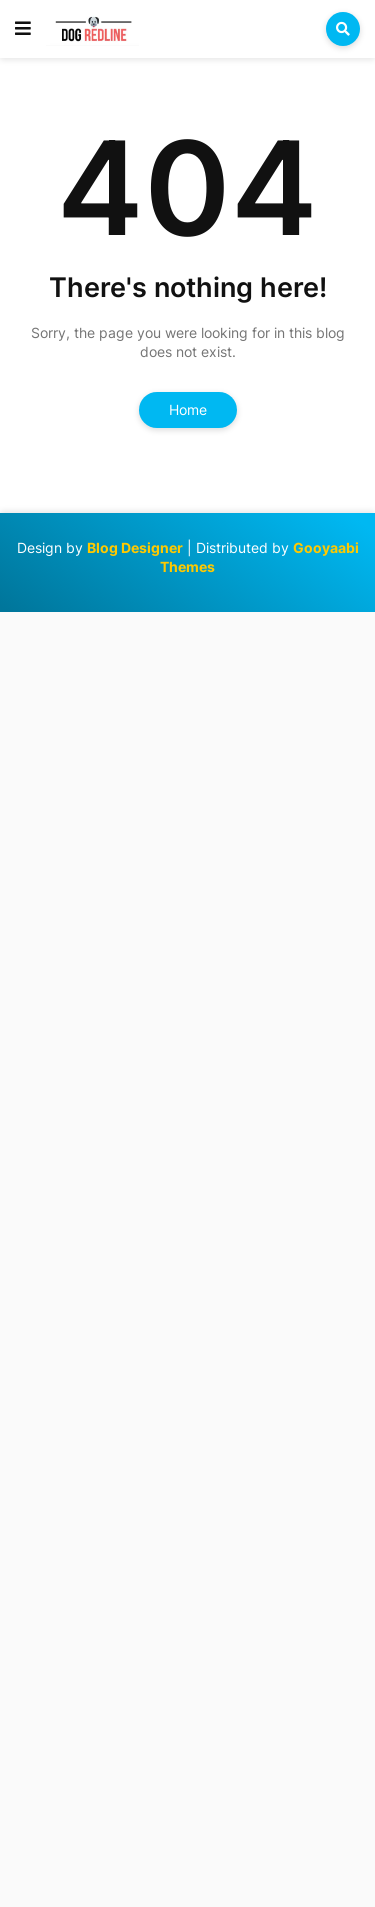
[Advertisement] (187, 1257)
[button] (23, 29)
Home (188, 409)
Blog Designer (135, 547)
